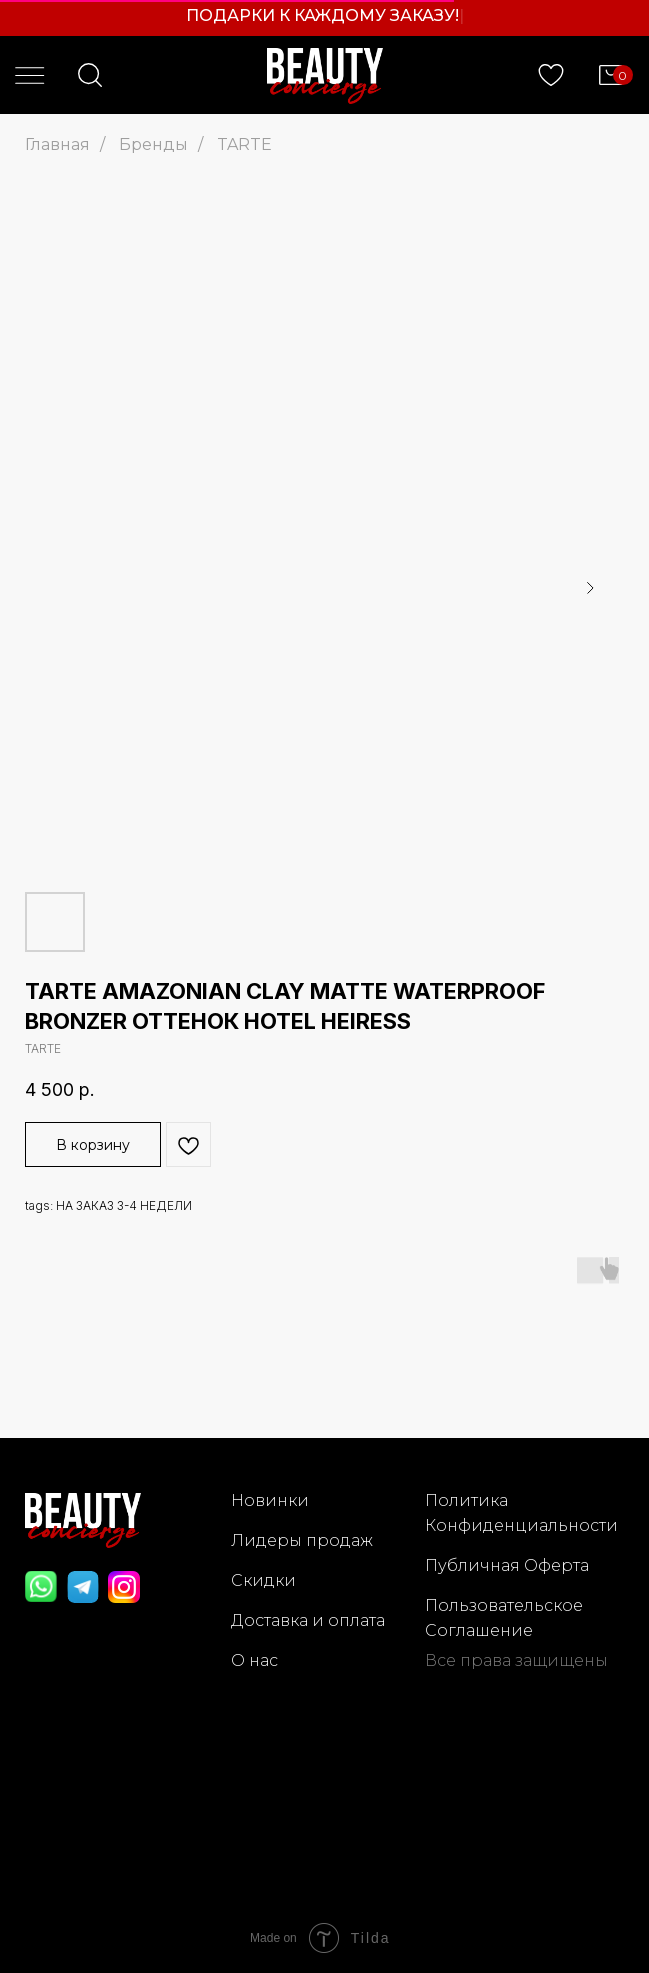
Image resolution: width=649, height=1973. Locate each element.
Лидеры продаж (302, 1540)
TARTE (244, 144)
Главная (57, 144)
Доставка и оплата (308, 1620)
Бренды (153, 144)
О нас (254, 1660)
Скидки (263, 1580)
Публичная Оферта (507, 1565)
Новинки (270, 1500)
